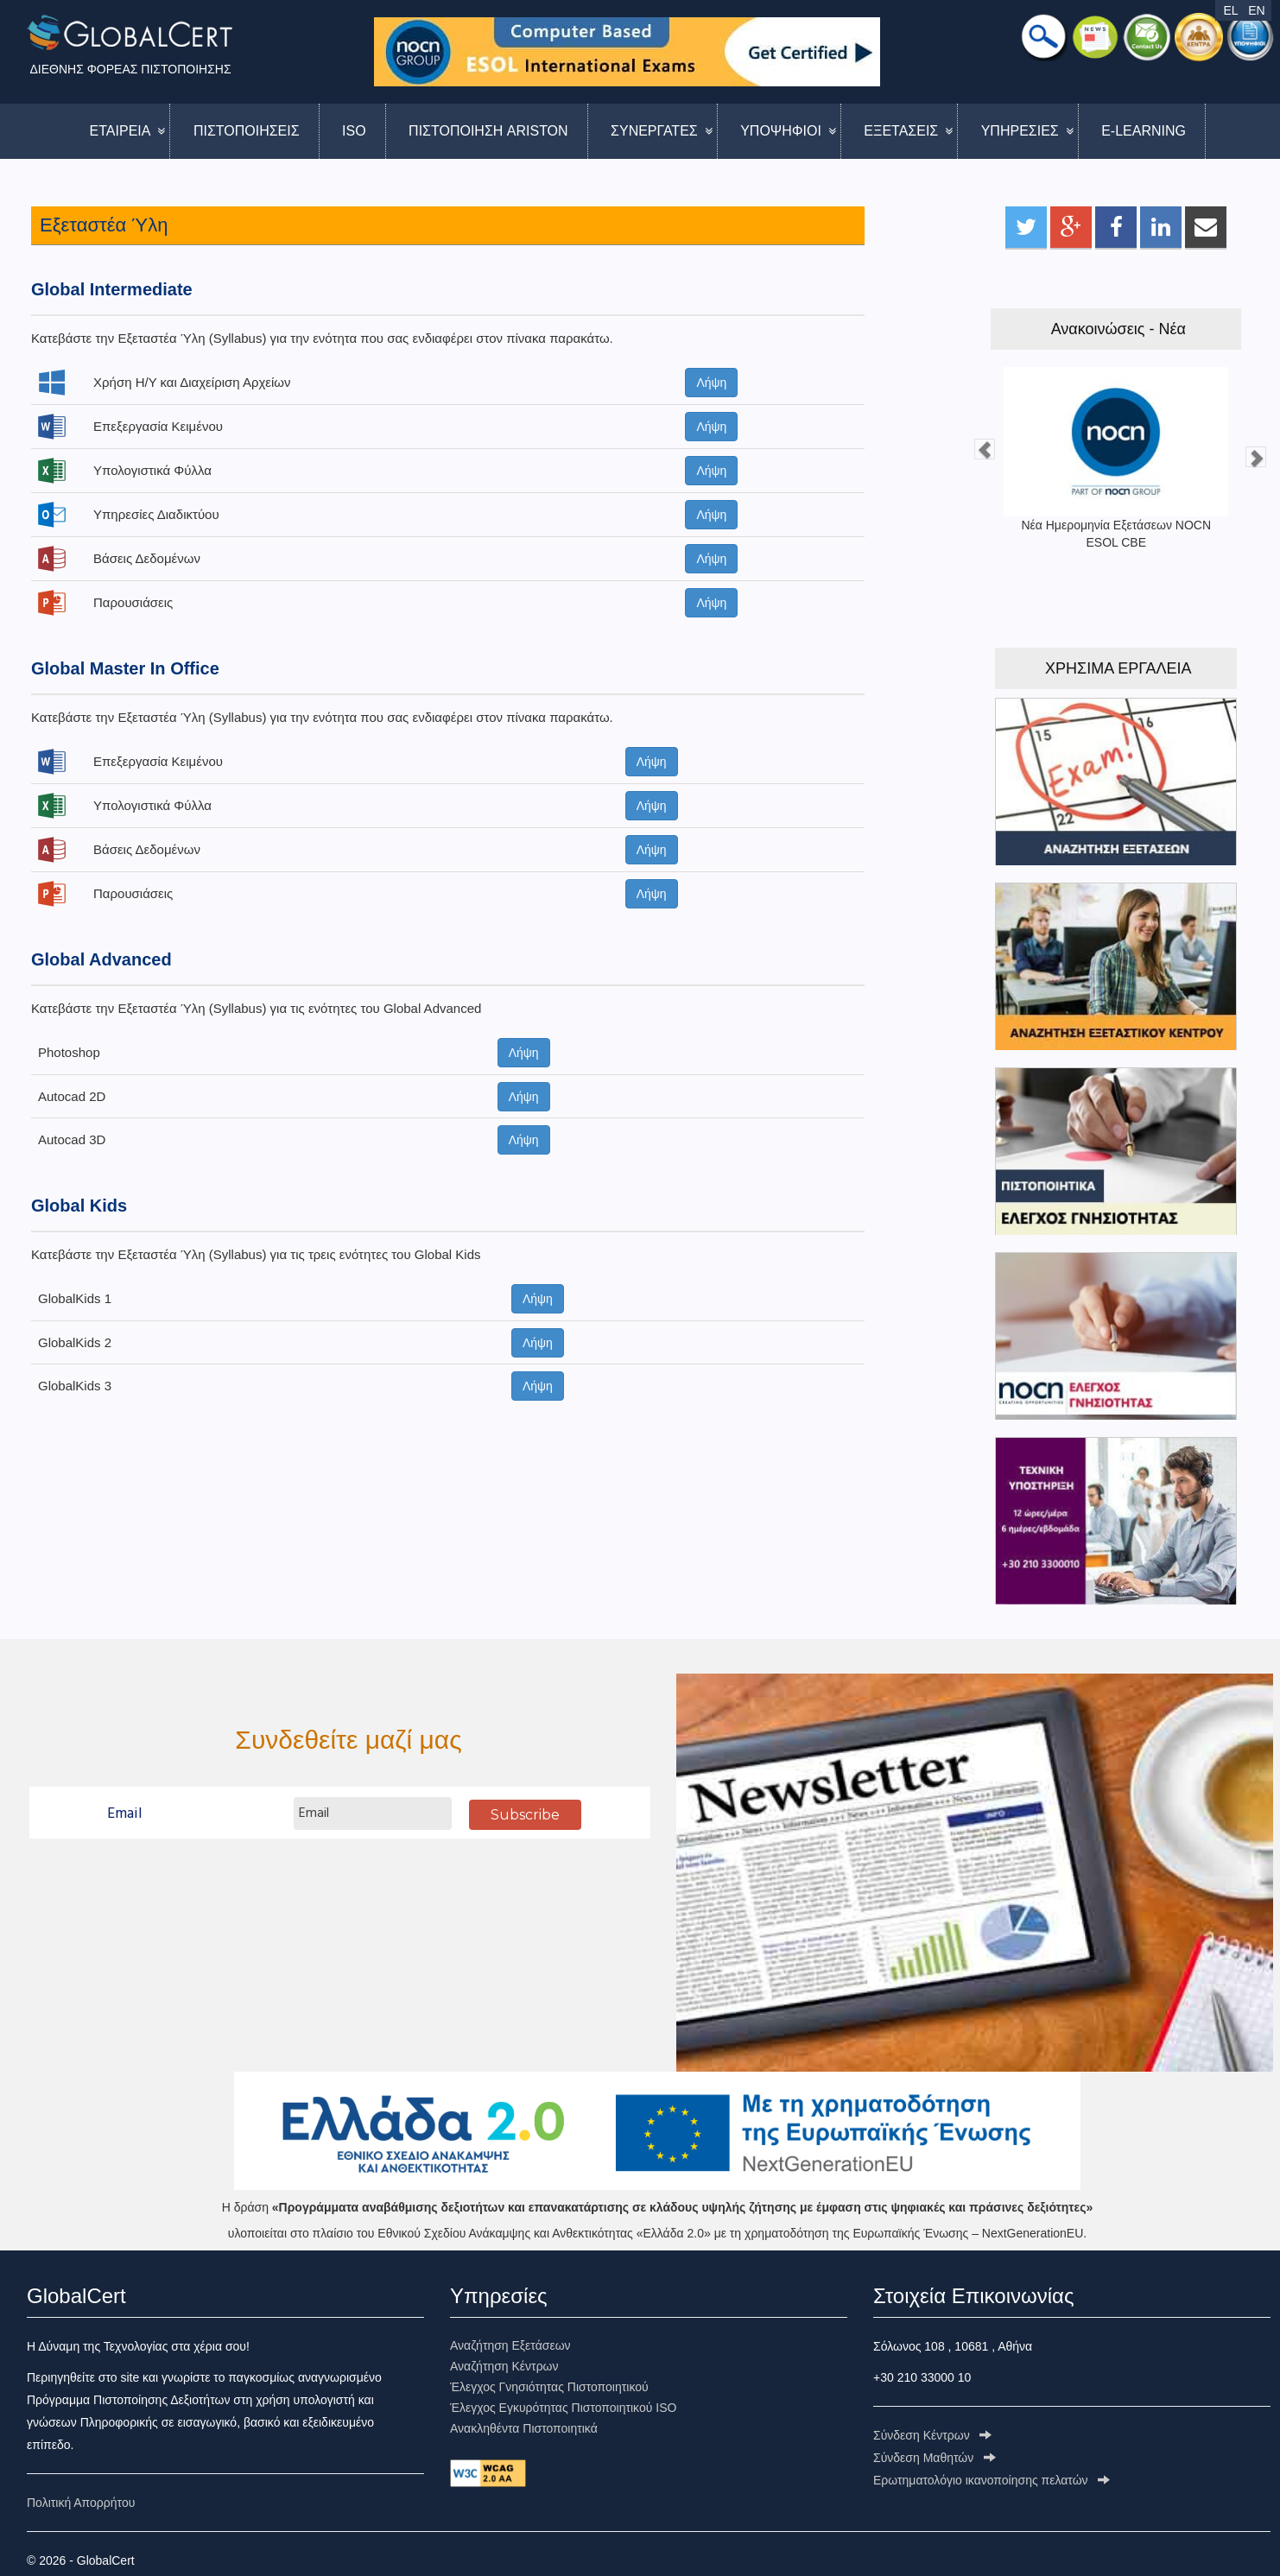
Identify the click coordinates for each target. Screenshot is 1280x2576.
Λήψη (711, 382)
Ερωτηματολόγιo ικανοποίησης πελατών (991, 2480)
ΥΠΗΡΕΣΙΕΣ (1020, 130)
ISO (354, 130)
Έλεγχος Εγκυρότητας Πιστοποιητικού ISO (563, 2408)
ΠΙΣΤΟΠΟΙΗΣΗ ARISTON (488, 130)
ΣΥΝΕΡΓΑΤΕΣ (654, 130)
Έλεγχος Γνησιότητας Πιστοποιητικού (549, 2387)
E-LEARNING (1143, 130)
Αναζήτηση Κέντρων (504, 2366)
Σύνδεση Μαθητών (934, 2458)
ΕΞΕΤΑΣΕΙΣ (901, 130)
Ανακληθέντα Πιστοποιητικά (524, 2428)
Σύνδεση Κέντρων (932, 2435)
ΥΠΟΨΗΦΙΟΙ (780, 130)
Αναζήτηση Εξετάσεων (510, 2345)
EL (1230, 10)
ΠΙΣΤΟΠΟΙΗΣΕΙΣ (246, 130)
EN (1256, 10)
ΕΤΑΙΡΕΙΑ (120, 130)
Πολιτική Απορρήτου (81, 2503)
